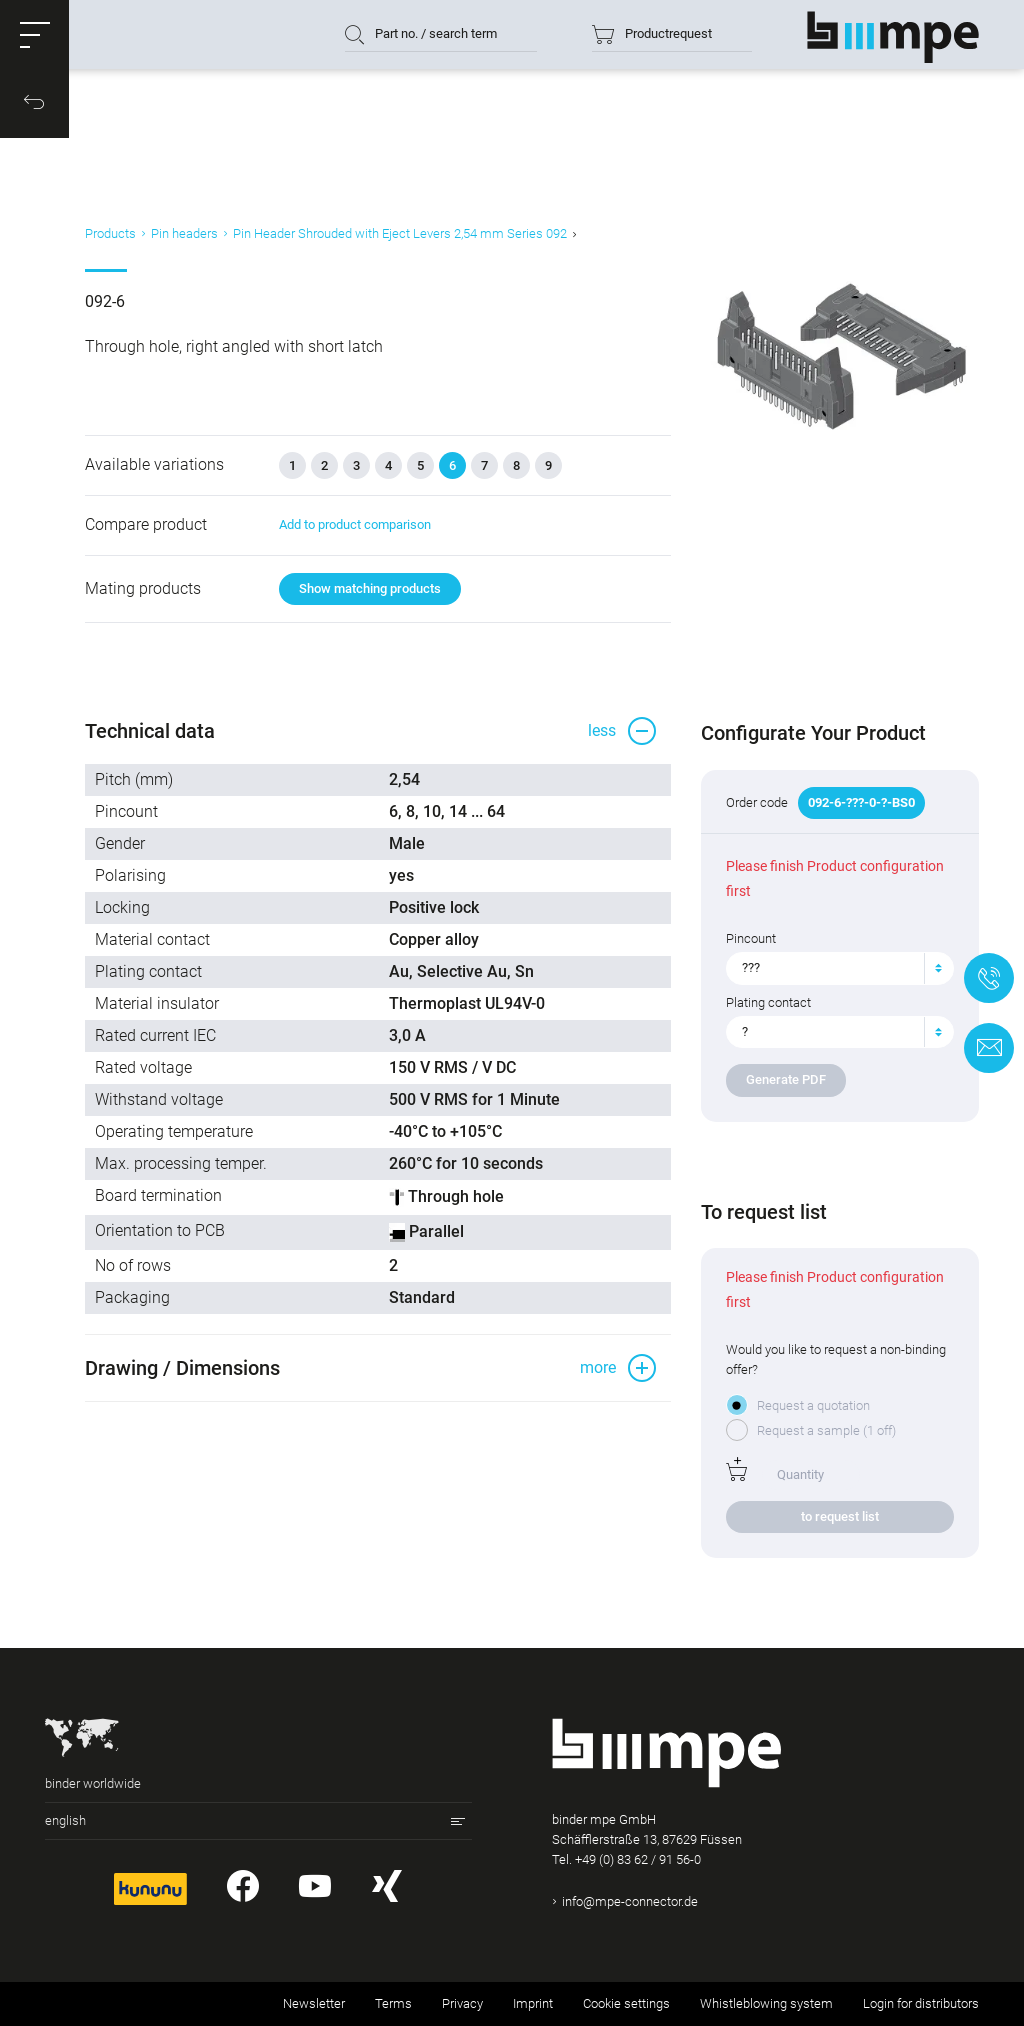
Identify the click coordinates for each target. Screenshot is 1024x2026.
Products (110, 233)
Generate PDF (786, 1079)
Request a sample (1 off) (826, 1430)
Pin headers (184, 233)
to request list (840, 1516)
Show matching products (370, 588)
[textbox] (832, 968)
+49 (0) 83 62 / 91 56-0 (638, 1859)
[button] (35, 35)
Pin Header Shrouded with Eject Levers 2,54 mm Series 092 (400, 233)
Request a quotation (813, 1405)
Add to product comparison (355, 524)
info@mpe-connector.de (630, 1901)
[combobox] (840, 968)
